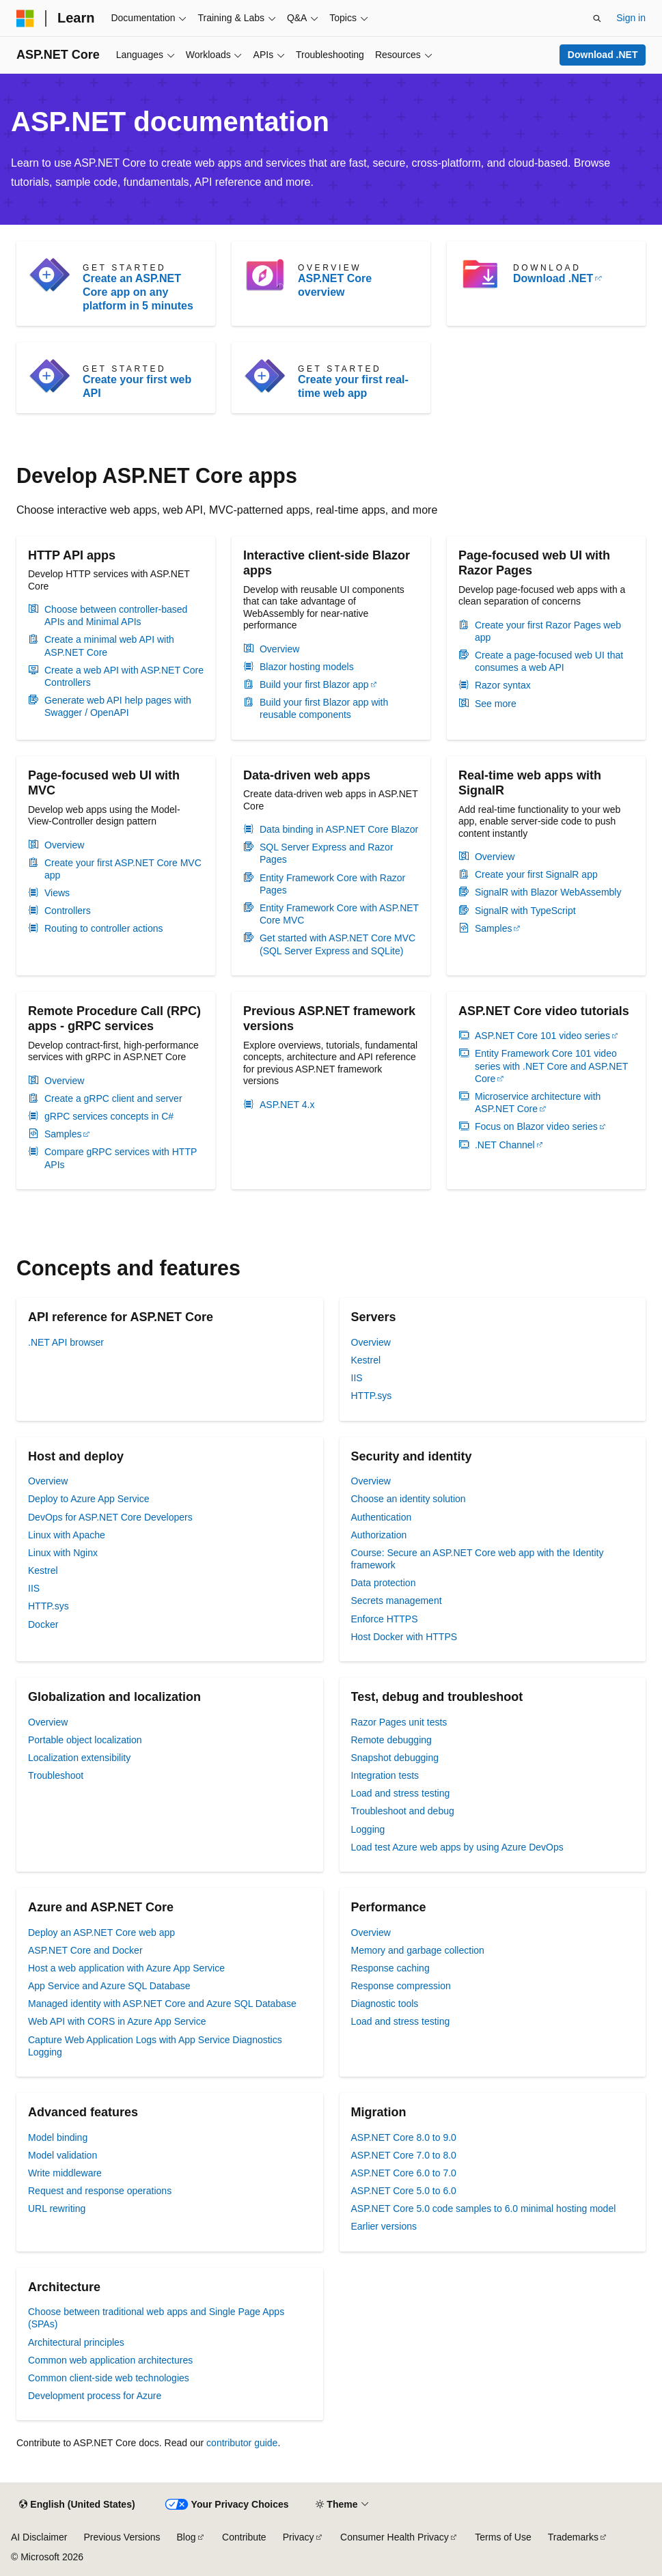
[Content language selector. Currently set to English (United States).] (77, 2505)
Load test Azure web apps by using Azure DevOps (457, 1847)
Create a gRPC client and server (113, 1098)
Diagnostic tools (385, 2003)
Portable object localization (85, 1739)
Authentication (381, 1517)
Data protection (383, 1582)
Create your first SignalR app (536, 874)
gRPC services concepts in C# (109, 1116)
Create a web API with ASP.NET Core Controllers (124, 676)
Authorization (379, 1534)
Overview (279, 648)
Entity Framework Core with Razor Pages (332, 884)
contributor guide (241, 2442)
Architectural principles (76, 2342)
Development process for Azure (94, 2395)
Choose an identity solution (408, 1498)
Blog (186, 2537)
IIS (357, 1377)
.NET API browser (66, 1342)
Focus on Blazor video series (536, 1126)
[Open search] (597, 18)
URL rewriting (56, 2208)
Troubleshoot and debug (402, 1810)
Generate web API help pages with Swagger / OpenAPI (117, 706)
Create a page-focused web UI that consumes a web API (549, 661)
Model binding (57, 2137)
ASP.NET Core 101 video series (542, 1035)
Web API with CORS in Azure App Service (117, 2021)
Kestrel (366, 1360)
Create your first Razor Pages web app (548, 631)
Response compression (401, 1985)
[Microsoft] (25, 18)
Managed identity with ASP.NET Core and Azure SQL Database (162, 2003)
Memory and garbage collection (417, 1950)
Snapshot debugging (395, 1757)
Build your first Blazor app (314, 684)
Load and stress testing (400, 1793)
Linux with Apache (66, 1534)
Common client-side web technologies (108, 2377)
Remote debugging (391, 1739)
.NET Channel (505, 1144)
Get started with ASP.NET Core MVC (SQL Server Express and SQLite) (337, 944)
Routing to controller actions (103, 928)
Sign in (631, 17)
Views (57, 892)
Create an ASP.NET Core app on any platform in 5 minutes (138, 292)
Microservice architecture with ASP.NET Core (538, 1102)
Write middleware (65, 2173)
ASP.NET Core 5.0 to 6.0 (403, 2190)
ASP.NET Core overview (335, 285)
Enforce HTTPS (384, 1619)
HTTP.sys (371, 1395)
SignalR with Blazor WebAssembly (548, 892)
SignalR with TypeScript (525, 910)
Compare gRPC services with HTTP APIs (120, 1157)
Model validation (62, 2155)
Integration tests (385, 1775)
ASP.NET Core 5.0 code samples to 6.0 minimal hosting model (483, 2208)
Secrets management (396, 1600)
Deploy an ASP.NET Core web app (101, 1932)
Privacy (298, 2537)
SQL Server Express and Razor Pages (327, 853)
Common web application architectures (110, 2360)
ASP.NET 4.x (287, 1104)
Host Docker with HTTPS (404, 1636)
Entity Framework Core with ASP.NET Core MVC (339, 914)
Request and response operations (99, 2190)
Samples (493, 928)
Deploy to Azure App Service (88, 1498)
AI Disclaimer (39, 2537)
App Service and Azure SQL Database (109, 1985)
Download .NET (603, 54)
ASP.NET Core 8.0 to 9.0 (403, 2137)
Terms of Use (503, 2537)
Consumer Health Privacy (394, 2537)
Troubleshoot (55, 1775)
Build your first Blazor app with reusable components (324, 708)
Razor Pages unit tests (399, 1722)
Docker (43, 1624)
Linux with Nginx (63, 1552)
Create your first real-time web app (353, 386)
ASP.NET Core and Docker (85, 1950)
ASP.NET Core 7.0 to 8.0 (403, 2155)
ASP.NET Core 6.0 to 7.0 (403, 2173)
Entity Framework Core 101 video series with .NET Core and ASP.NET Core (551, 1065)
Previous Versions (121, 2537)
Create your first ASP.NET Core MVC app (123, 869)
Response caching (390, 1968)
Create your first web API (137, 386)
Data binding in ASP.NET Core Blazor (339, 829)
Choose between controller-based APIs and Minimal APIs (115, 615)
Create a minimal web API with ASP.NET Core (109, 645)
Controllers (67, 910)
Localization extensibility (79, 1757)
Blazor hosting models (307, 666)
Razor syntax (503, 685)
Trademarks (573, 2537)
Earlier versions (384, 2226)
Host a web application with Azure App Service (126, 1968)
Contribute (244, 2537)
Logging (368, 1829)
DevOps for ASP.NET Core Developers (110, 1517)
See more (495, 703)
